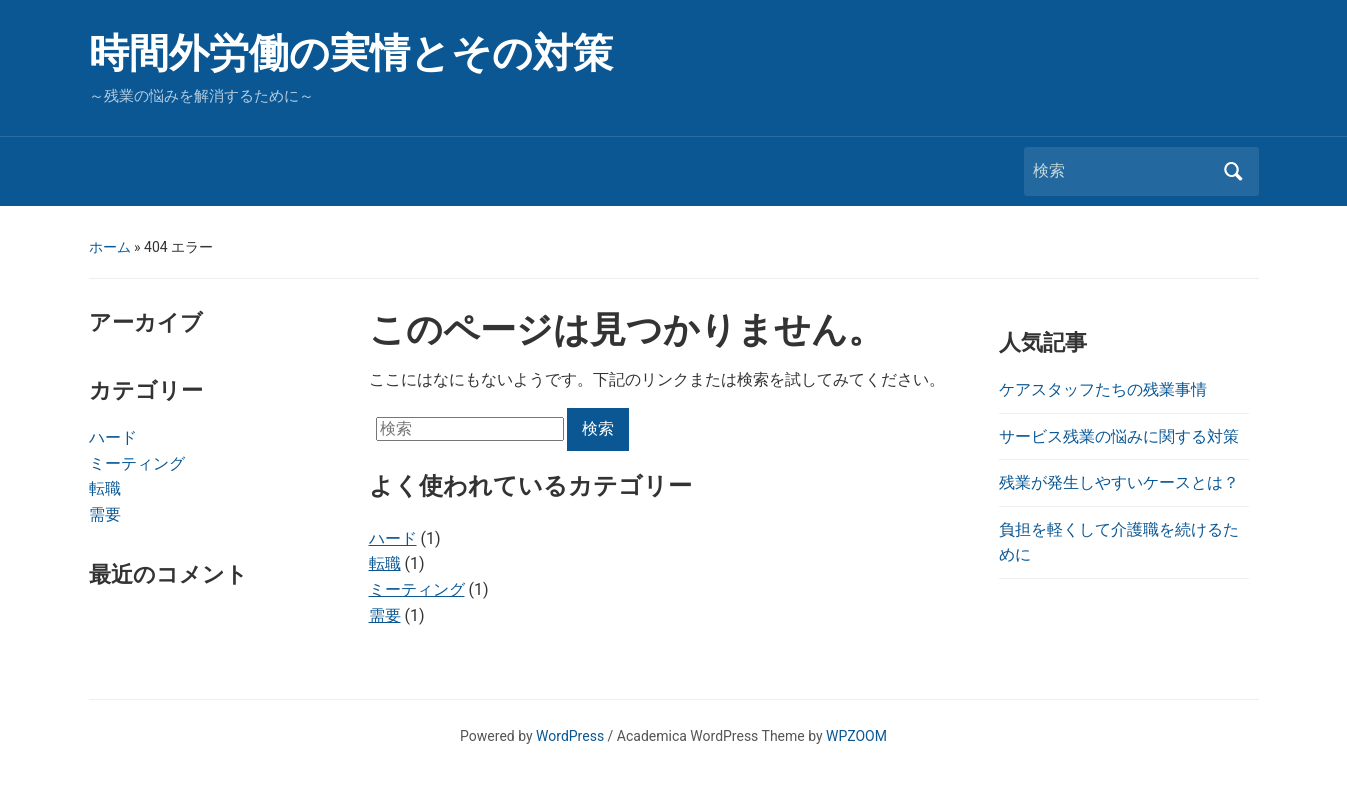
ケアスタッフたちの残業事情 (1103, 389)
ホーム (110, 247)
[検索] (1123, 171)
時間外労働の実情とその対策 (351, 53)
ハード (113, 437)
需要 (105, 514)
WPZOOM (856, 736)
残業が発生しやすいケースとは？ (1119, 482)
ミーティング (137, 463)
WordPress (570, 736)
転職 (105, 488)
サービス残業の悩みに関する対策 (1119, 436)
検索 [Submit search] (1234, 171)
